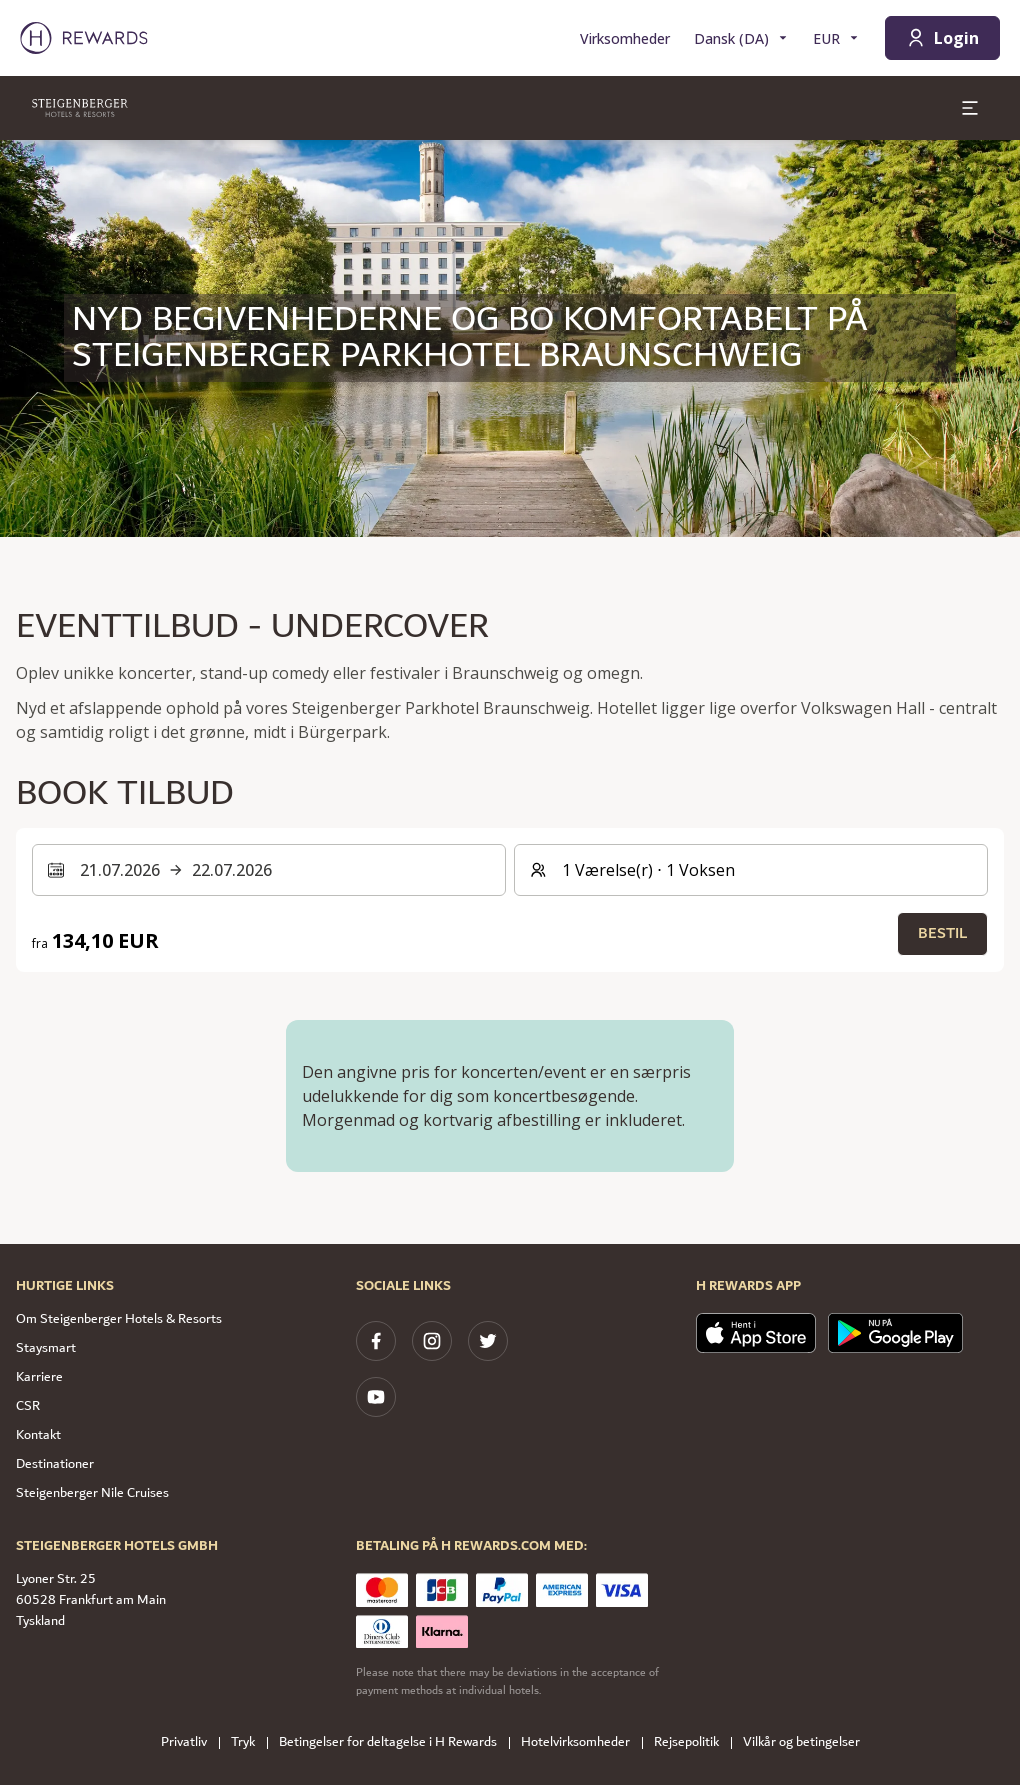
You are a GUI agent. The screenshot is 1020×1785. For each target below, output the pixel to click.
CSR (28, 1406)
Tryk (249, 1742)
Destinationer (55, 1464)
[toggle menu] (970, 108)
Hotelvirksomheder (581, 1742)
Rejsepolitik (692, 1742)
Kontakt (38, 1435)
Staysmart (46, 1348)
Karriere (39, 1377)
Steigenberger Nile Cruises (92, 1493)
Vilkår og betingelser (807, 1742)
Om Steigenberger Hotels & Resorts (119, 1319)
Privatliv (190, 1742)
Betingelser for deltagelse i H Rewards (394, 1742)
